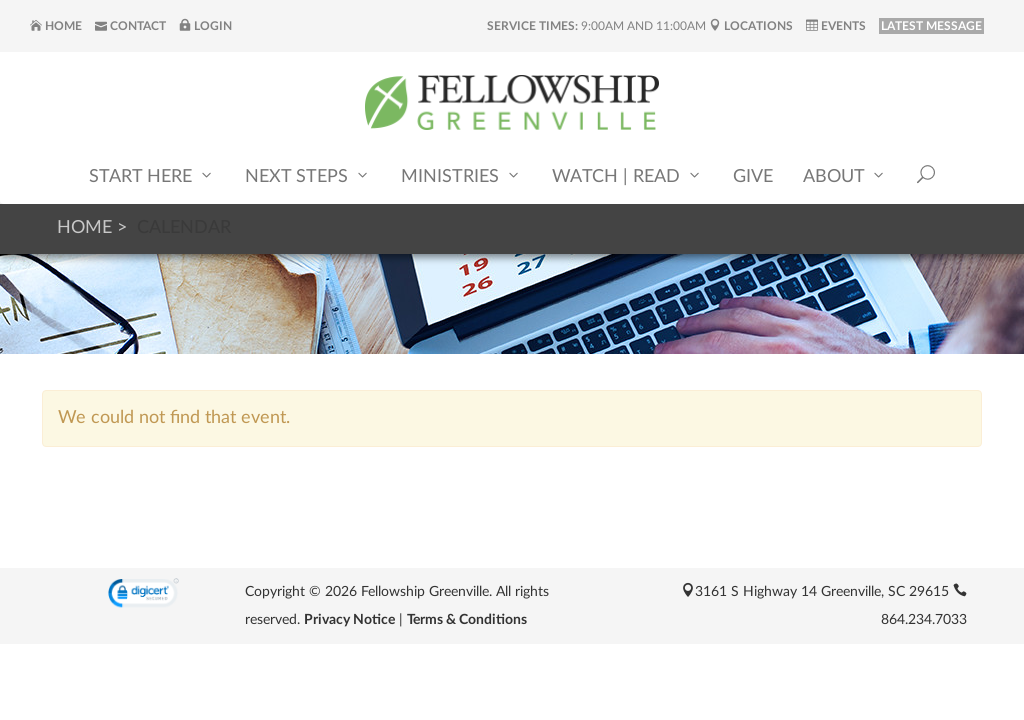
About (845, 175)
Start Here (152, 175)
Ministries (461, 175)
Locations (751, 26)
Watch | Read (627, 175)
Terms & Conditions (467, 620)
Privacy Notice (349, 620)
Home (56, 26)
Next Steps (308, 175)
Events (836, 26)
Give (753, 177)
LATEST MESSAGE (931, 26)
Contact (130, 26)
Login (205, 26)
